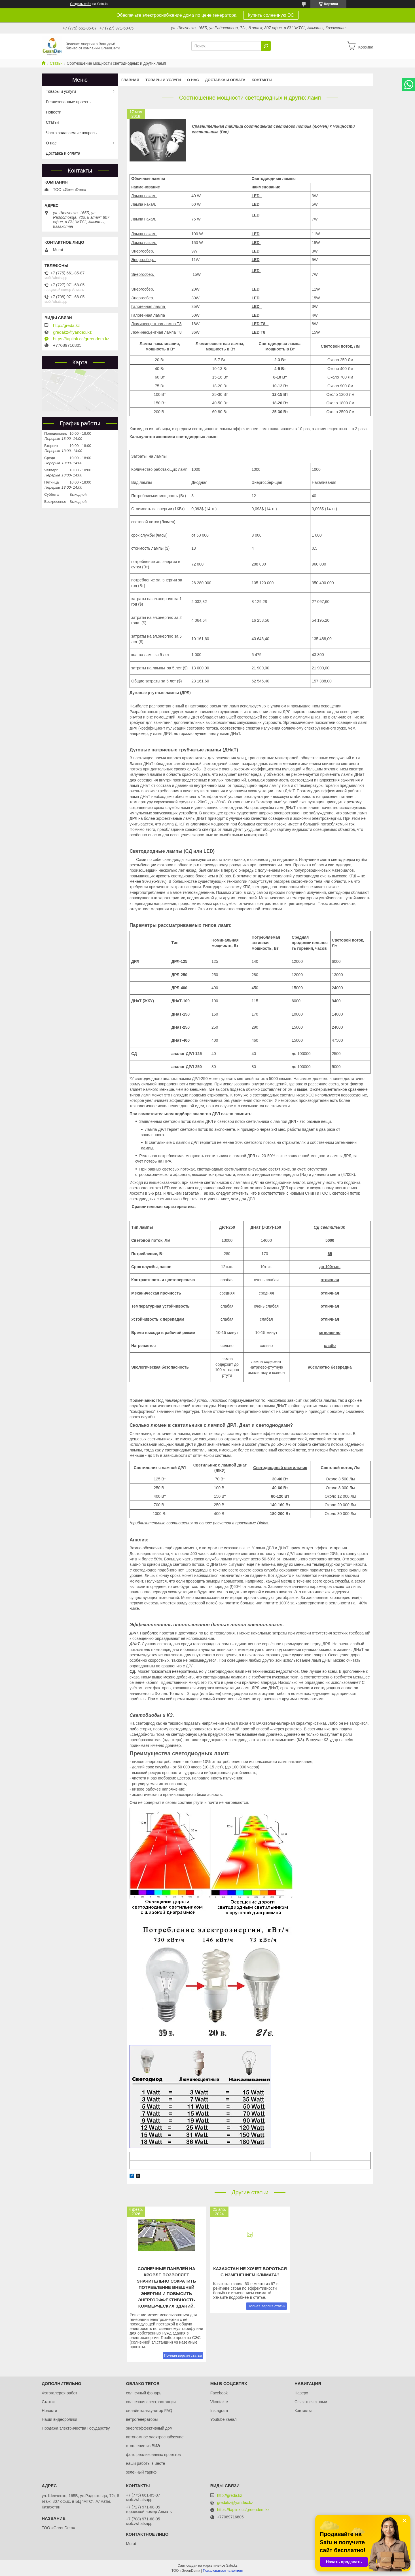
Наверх (301, 2393)
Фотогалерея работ (59, 2393)
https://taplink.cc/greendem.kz (81, 339)
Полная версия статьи (183, 2355)
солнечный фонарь (143, 2393)
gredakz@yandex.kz (72, 332)
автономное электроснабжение (154, 2437)
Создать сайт (80, 4)
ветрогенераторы (142, 2419)
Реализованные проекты (68, 102)
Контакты (262, 80)
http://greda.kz (66, 325)
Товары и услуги (163, 80)
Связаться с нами (311, 2401)
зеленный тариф (141, 2472)
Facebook (219, 2393)
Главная (130, 80)
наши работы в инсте (145, 2463)
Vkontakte (219, 2401)
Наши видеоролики (59, 2419)
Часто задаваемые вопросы (72, 133)
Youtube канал (223, 2419)
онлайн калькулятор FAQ (149, 2410)
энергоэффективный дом (149, 2428)
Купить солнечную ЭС (271, 15)
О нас (193, 80)
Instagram (219, 2410)
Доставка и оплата (225, 80)
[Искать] (266, 46)
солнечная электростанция (150, 2401)
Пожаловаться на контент (223, 2571)
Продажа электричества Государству (76, 2428)
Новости (53, 112)
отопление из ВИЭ (143, 2445)
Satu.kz (231, 2565)
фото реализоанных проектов (153, 2454)
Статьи (56, 63)
